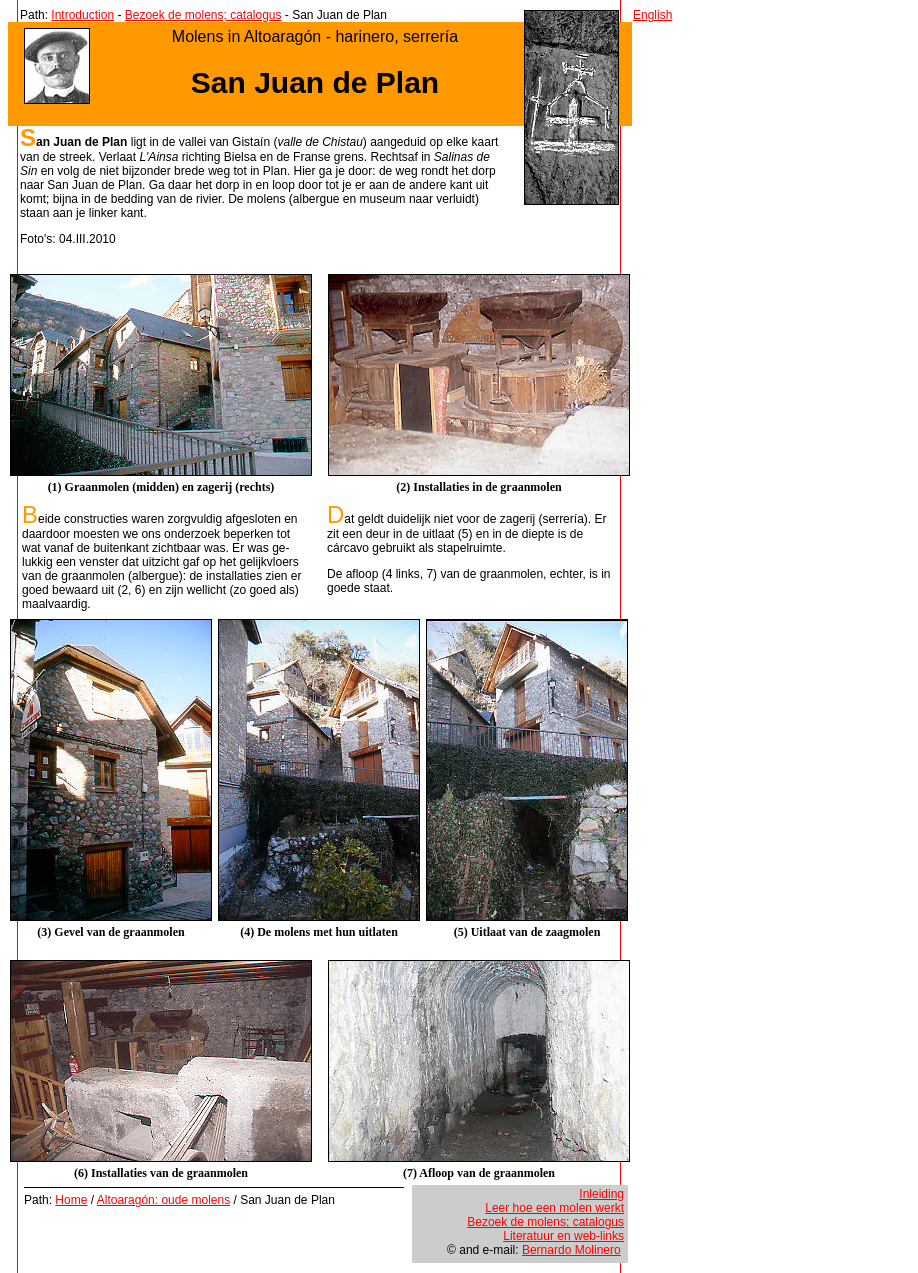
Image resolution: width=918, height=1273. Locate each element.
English (652, 15)
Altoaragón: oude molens (163, 1200)
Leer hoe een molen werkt (554, 1208)
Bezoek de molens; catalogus (203, 15)
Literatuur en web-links (563, 1236)
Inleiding (601, 1194)
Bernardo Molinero (571, 1250)
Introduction (82, 15)
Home (71, 1200)
